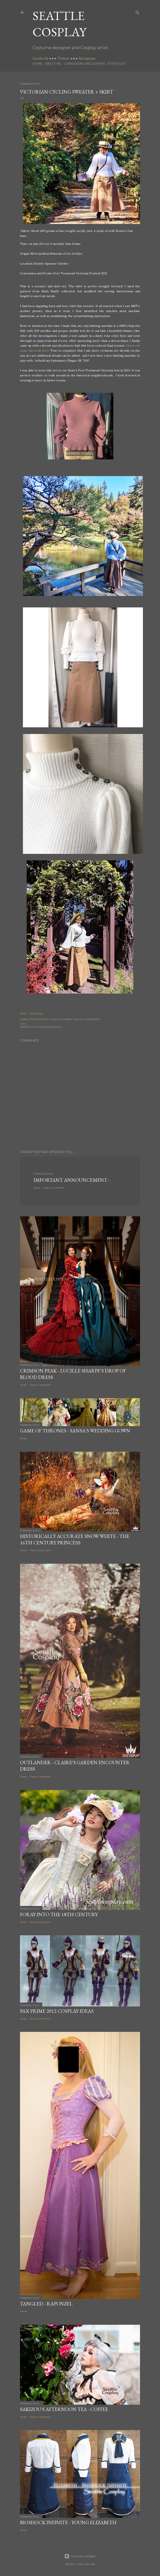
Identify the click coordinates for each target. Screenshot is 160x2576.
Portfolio (116, 64)
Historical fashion (39, 1019)
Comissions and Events (84, 64)
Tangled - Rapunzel (46, 2303)
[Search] (137, 11)
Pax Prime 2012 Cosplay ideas (57, 2011)
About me (53, 64)
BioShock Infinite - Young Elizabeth (68, 2522)
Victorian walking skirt (86, 1019)
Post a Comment (54, 1187)
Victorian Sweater (61, 1019)
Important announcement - (72, 1180)
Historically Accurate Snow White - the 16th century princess (74, 1539)
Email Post (36, 1013)
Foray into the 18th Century (59, 1914)
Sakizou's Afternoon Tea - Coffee (64, 2409)
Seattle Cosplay (59, 23)
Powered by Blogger (80, 2556)
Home (37, 64)
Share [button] (23, 1013)
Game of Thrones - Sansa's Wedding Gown (75, 1430)
